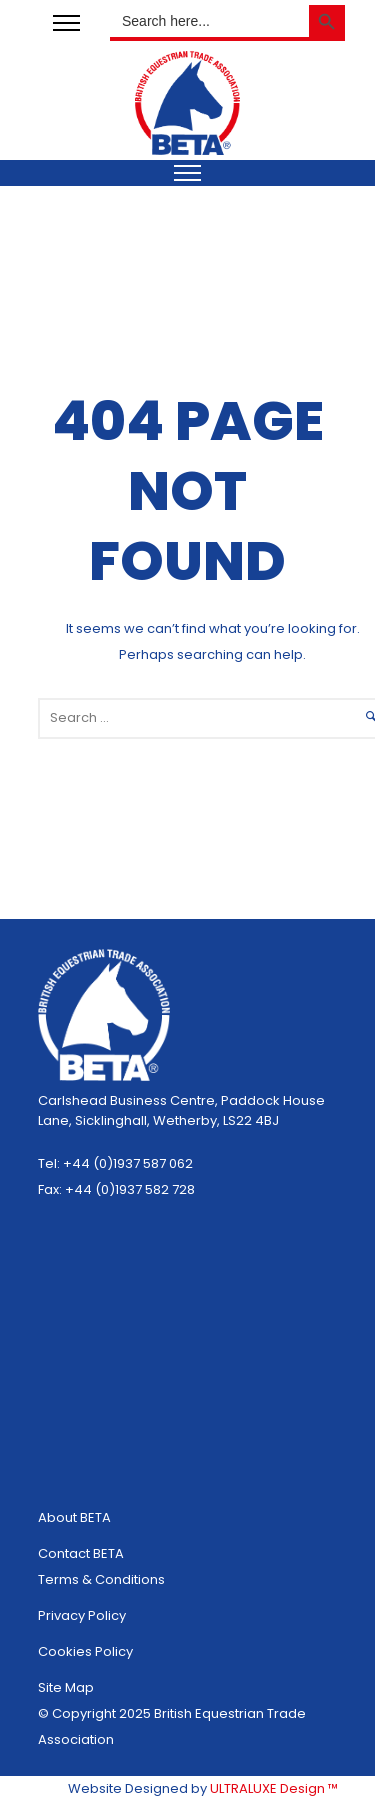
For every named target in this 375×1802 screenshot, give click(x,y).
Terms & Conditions (101, 1579)
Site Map (66, 1687)
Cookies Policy (85, 1651)
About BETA (74, 1517)
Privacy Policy (82, 1615)
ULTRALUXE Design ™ (274, 1788)
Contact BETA (81, 1553)
